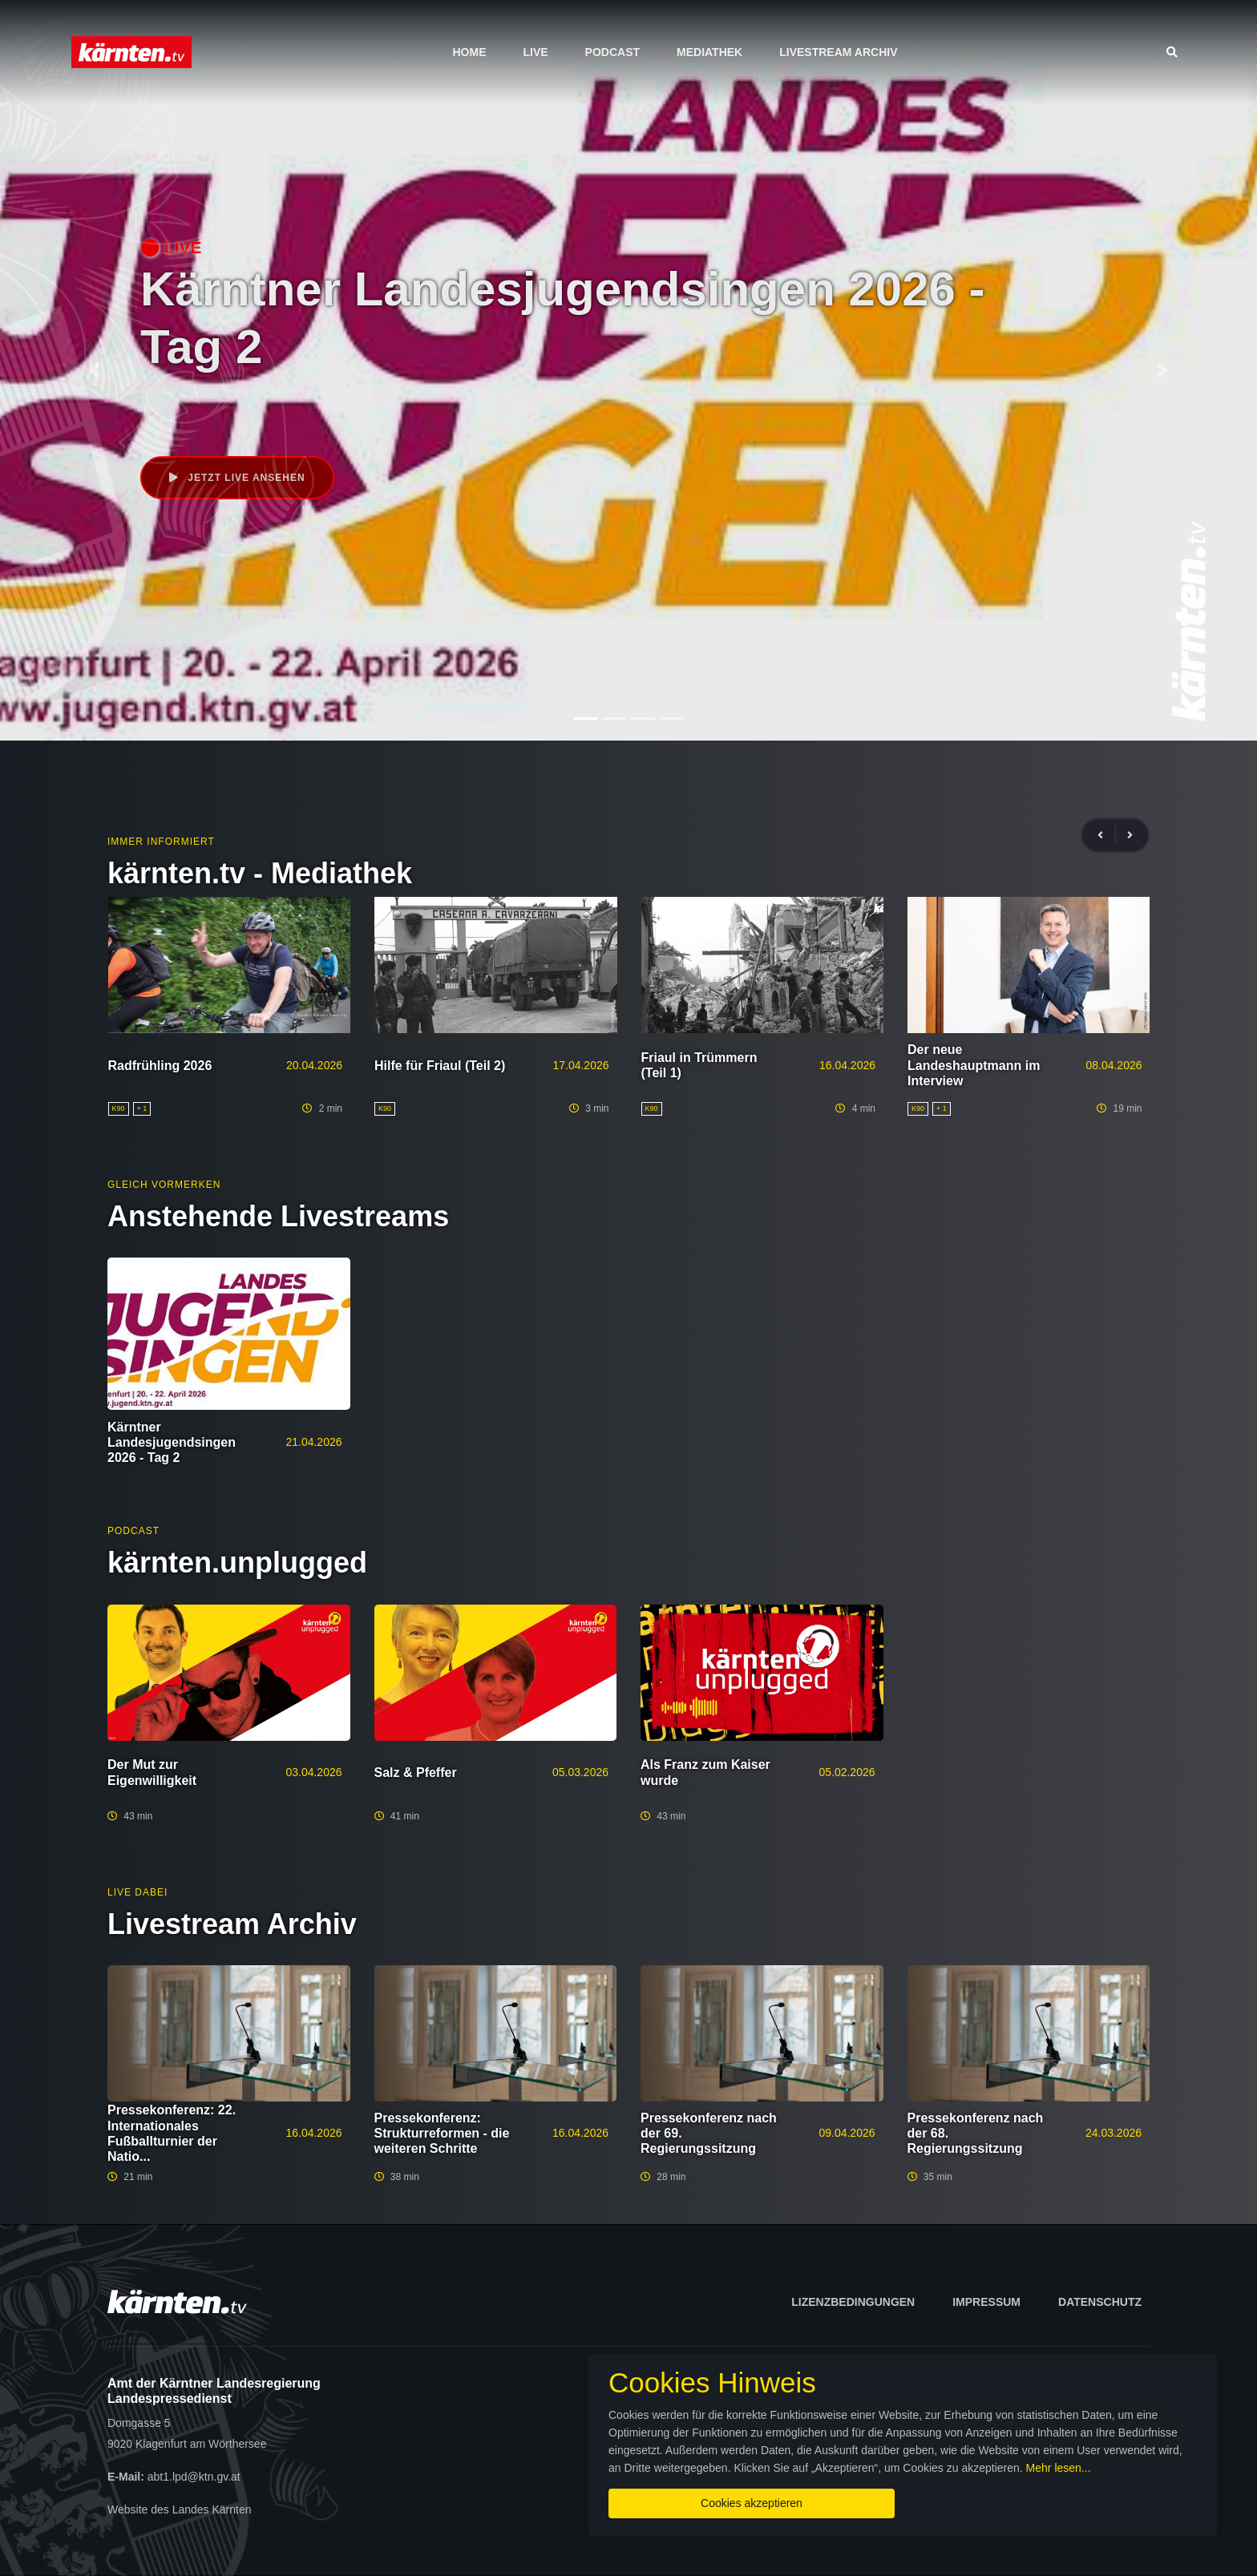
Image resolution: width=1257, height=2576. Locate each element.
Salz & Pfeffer (415, 1772)
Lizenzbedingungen (853, 2301)
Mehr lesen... (1058, 2467)
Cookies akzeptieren (751, 2503)
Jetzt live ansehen (237, 477)
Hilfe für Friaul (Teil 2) (439, 1065)
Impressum (986, 2301)
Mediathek (709, 52)
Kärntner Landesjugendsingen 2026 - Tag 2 (171, 1442)
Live (535, 52)
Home (469, 52)
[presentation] (1107, 835)
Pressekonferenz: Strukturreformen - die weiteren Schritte (442, 2133)
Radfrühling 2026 (160, 1065)
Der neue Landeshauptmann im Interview (973, 1065)
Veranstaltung (236, 408)
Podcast (612, 52)
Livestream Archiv (838, 52)
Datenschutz (1100, 2301)
